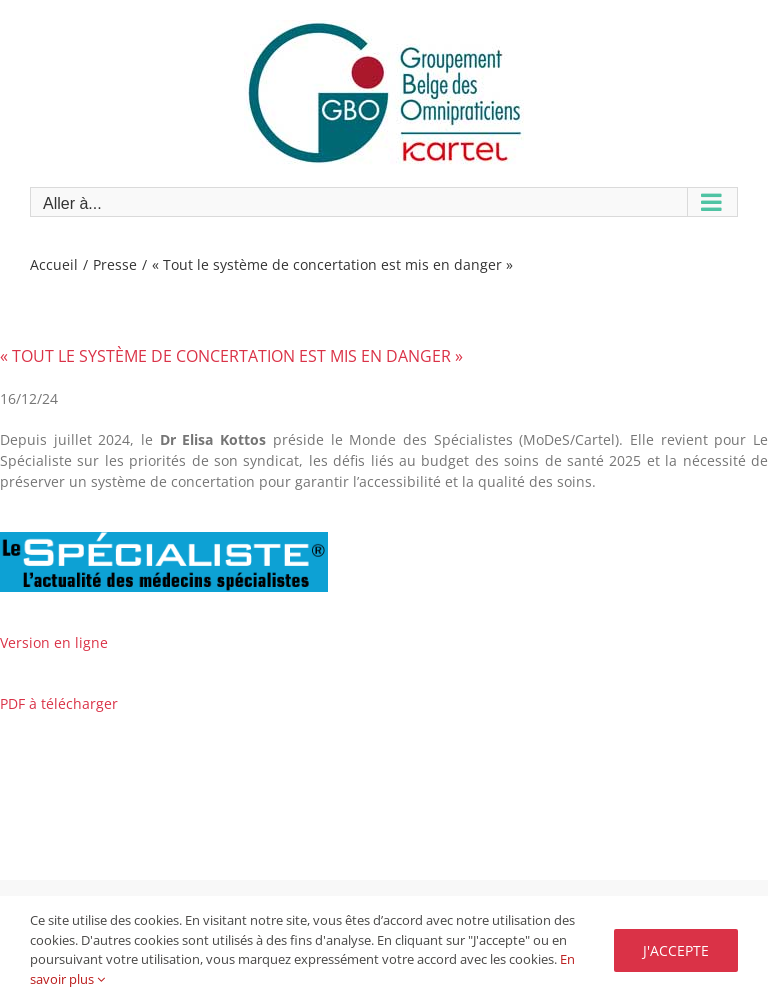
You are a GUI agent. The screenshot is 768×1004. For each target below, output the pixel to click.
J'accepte (676, 950)
